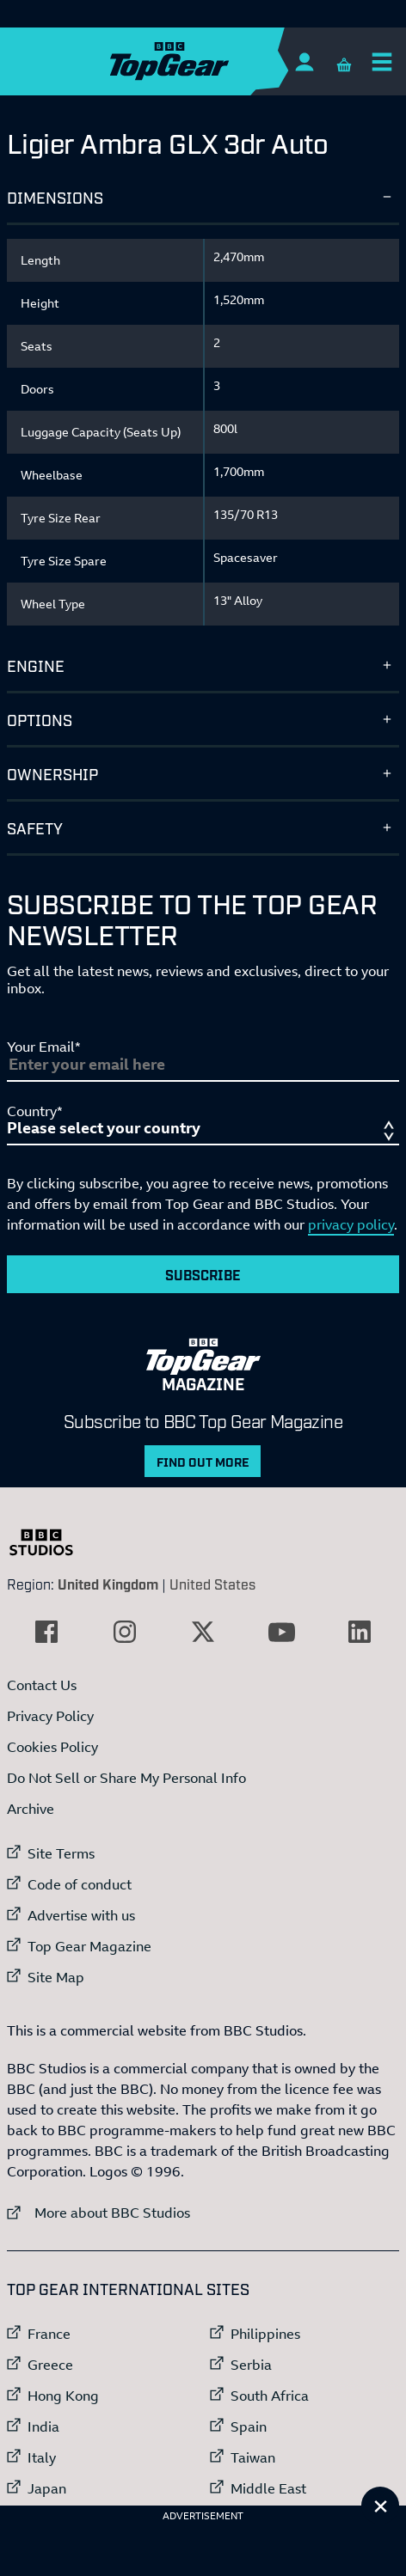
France (49, 2333)
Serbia (251, 2364)
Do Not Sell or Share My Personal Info (126, 1777)
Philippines (265, 2333)
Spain (249, 2426)
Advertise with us (81, 1915)
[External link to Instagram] (124, 1631)
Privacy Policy (50, 1715)
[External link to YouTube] (281, 1631)
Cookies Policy (52, 1746)
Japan (47, 2488)
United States (212, 1583)
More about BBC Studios (98, 2212)
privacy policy (351, 1224)
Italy (42, 2457)
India (43, 2426)
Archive (30, 1808)
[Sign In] (304, 61)
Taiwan (253, 2457)
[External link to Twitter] (203, 1631)
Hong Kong (63, 2395)
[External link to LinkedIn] (359, 1631)
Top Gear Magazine (89, 1946)
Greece (50, 2364)
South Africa (270, 2395)
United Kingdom (108, 1583)
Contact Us (42, 1685)
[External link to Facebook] (46, 1631)
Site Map (56, 1977)
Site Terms (61, 1853)
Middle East (268, 2488)
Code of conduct (80, 1884)
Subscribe (203, 1274)
